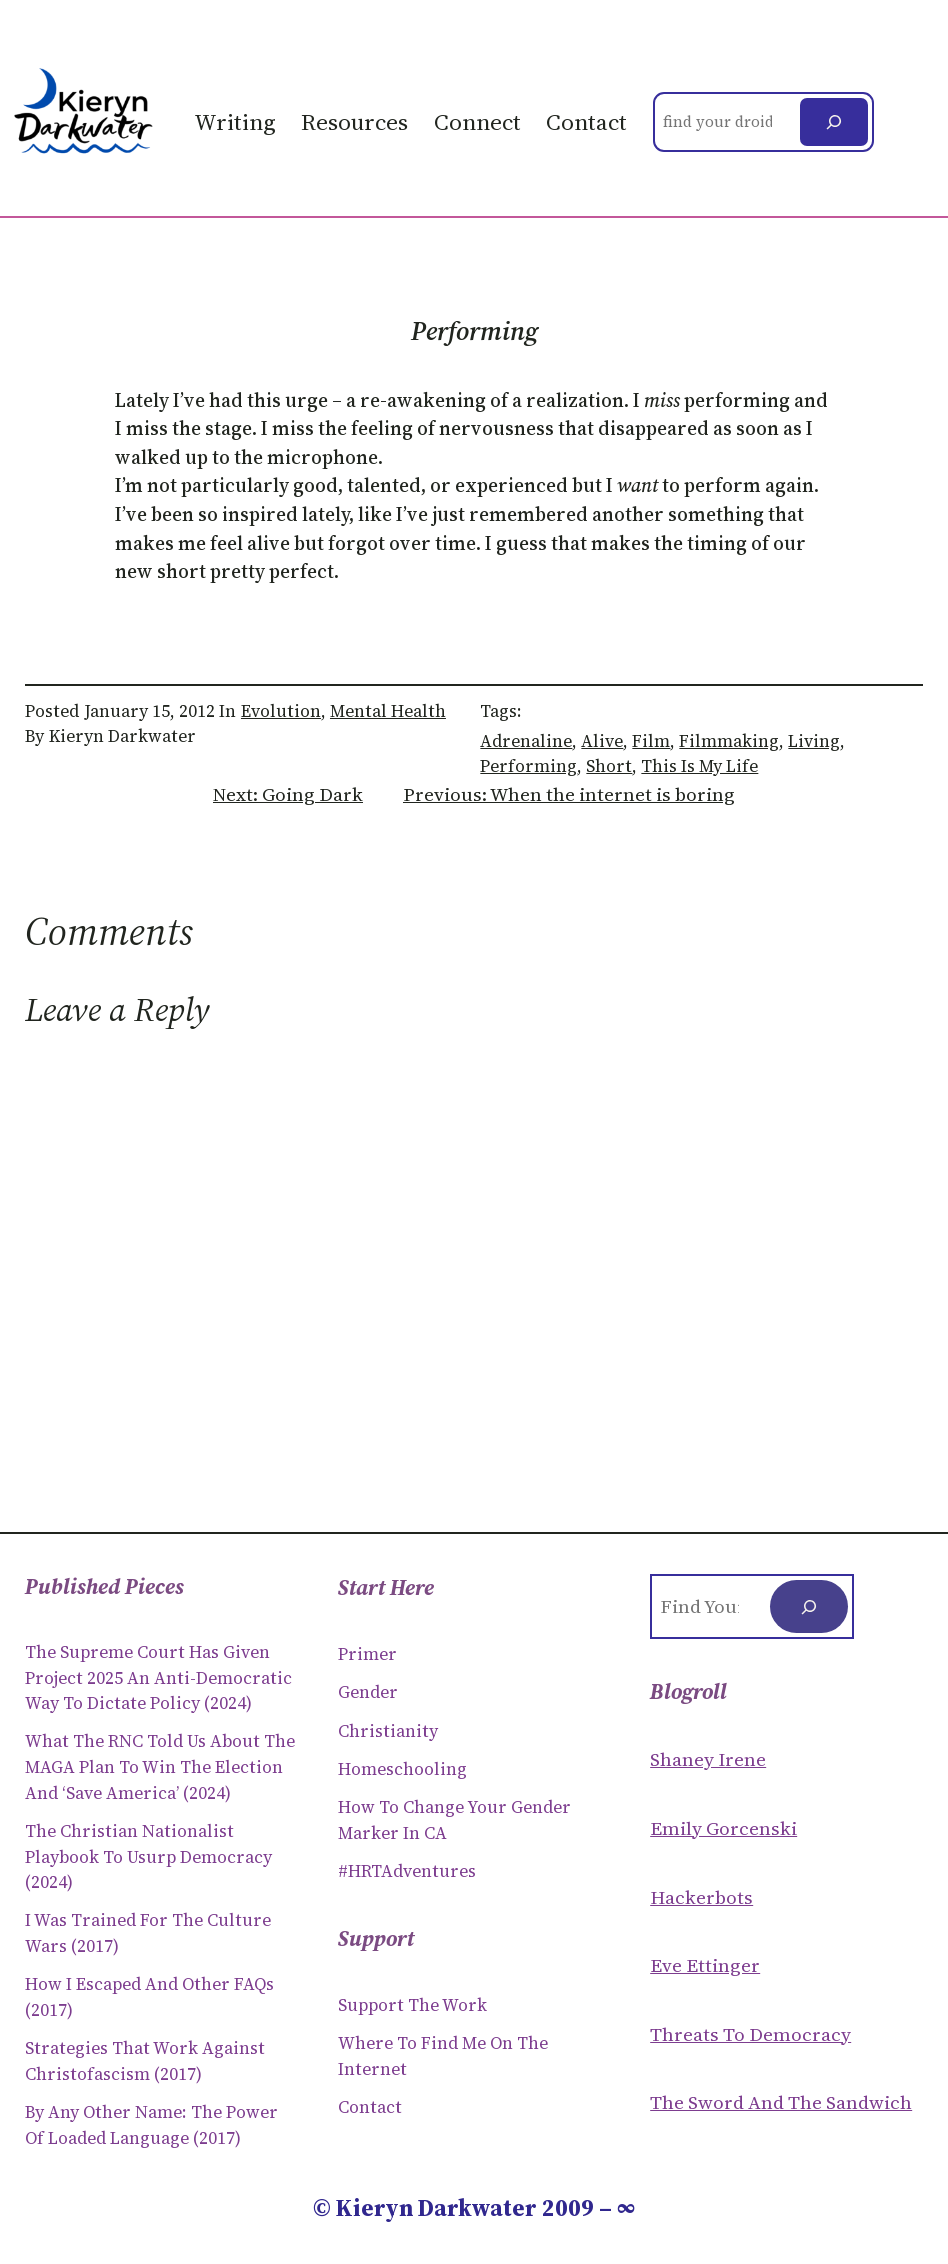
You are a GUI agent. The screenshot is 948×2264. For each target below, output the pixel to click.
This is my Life (699, 766)
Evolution (281, 711)
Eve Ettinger (705, 1965)
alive (602, 741)
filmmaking (729, 741)
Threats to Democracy (750, 2034)
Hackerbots (701, 1897)
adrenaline (526, 741)
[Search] (834, 122)
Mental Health (388, 711)
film (651, 741)
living (814, 741)
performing (528, 766)
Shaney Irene (708, 1759)
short (609, 766)
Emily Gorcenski (723, 1828)
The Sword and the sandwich (781, 2102)
